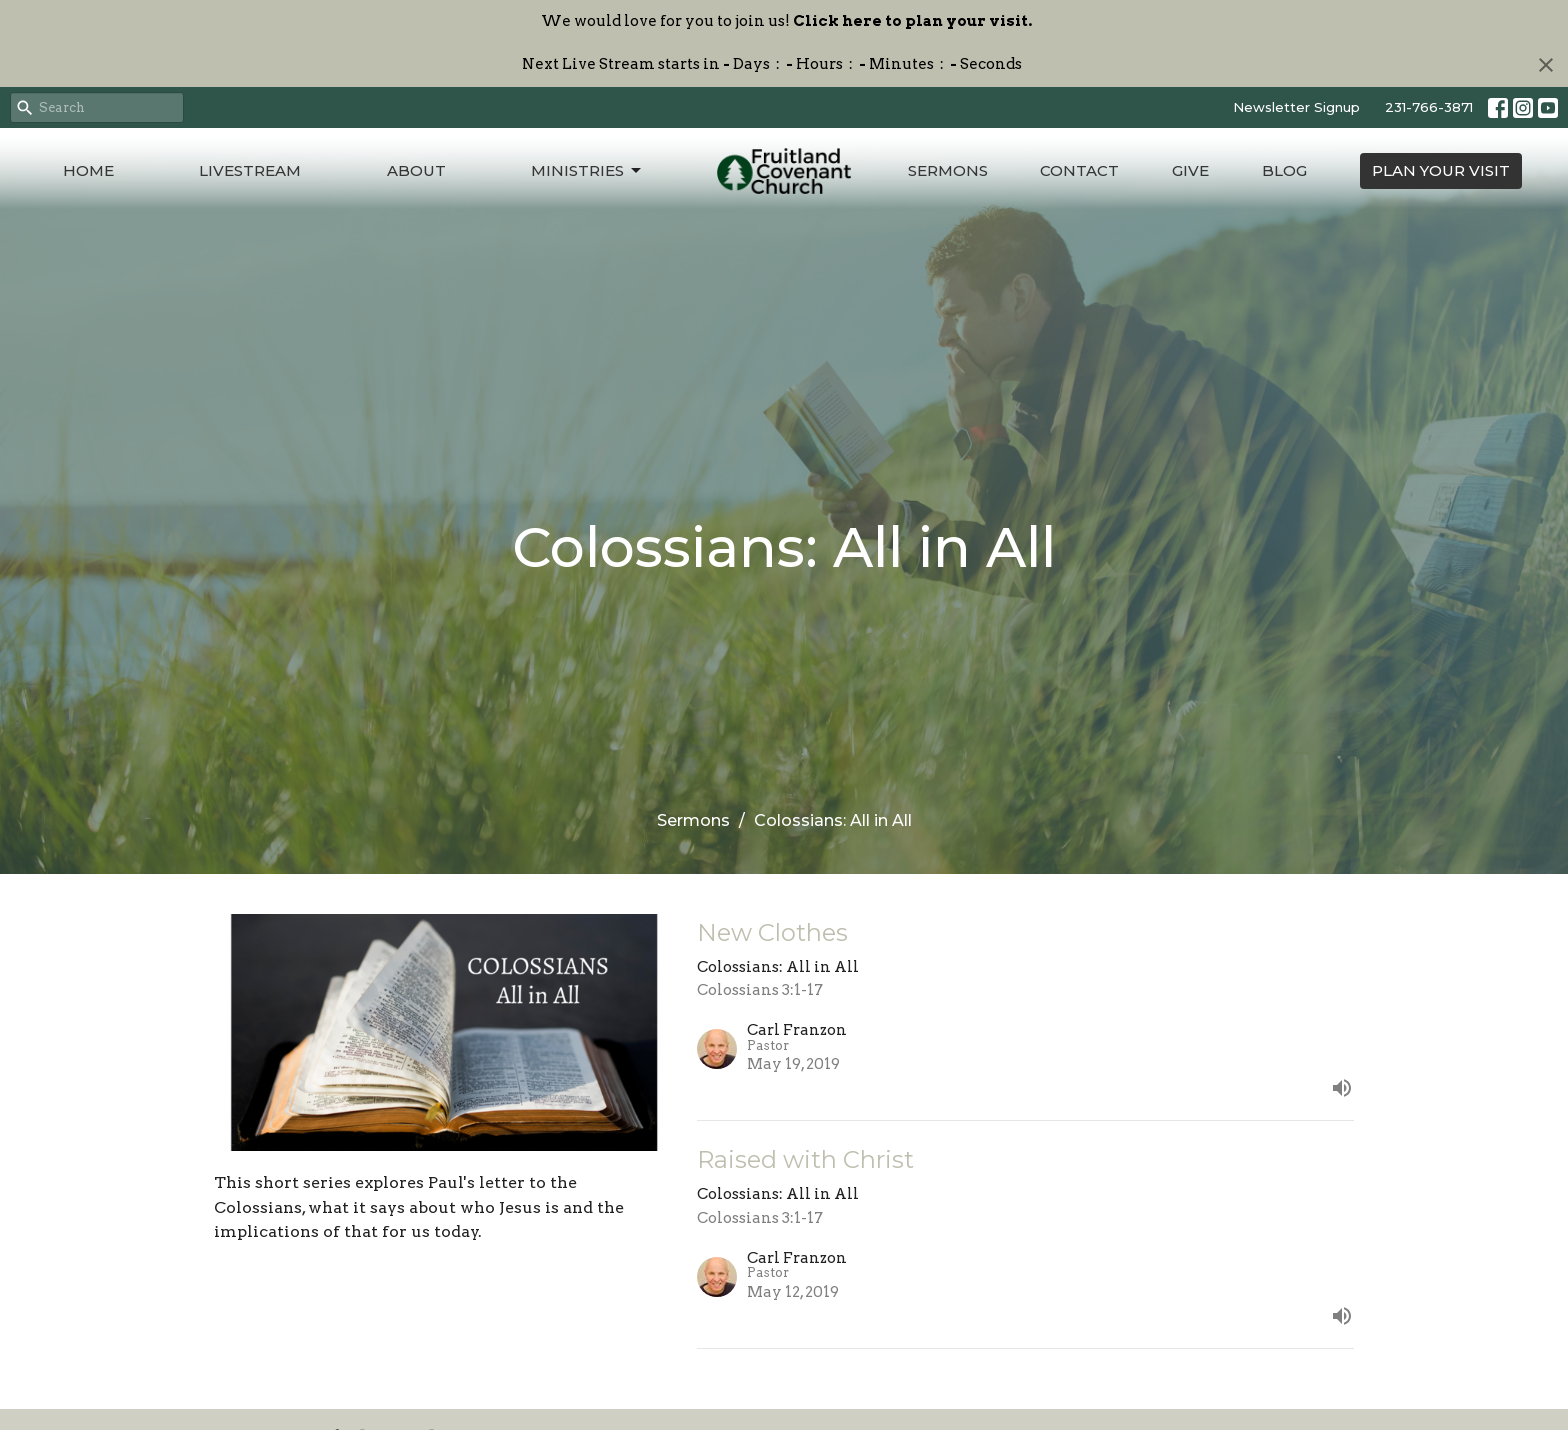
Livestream (250, 170)
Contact (1079, 170)
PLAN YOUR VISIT (1441, 170)
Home (88, 170)
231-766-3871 (1429, 107)
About (416, 170)
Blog (1284, 170)
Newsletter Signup (1296, 107)
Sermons (948, 170)
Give (1190, 170)
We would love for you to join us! (786, 21)
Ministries (587, 171)
